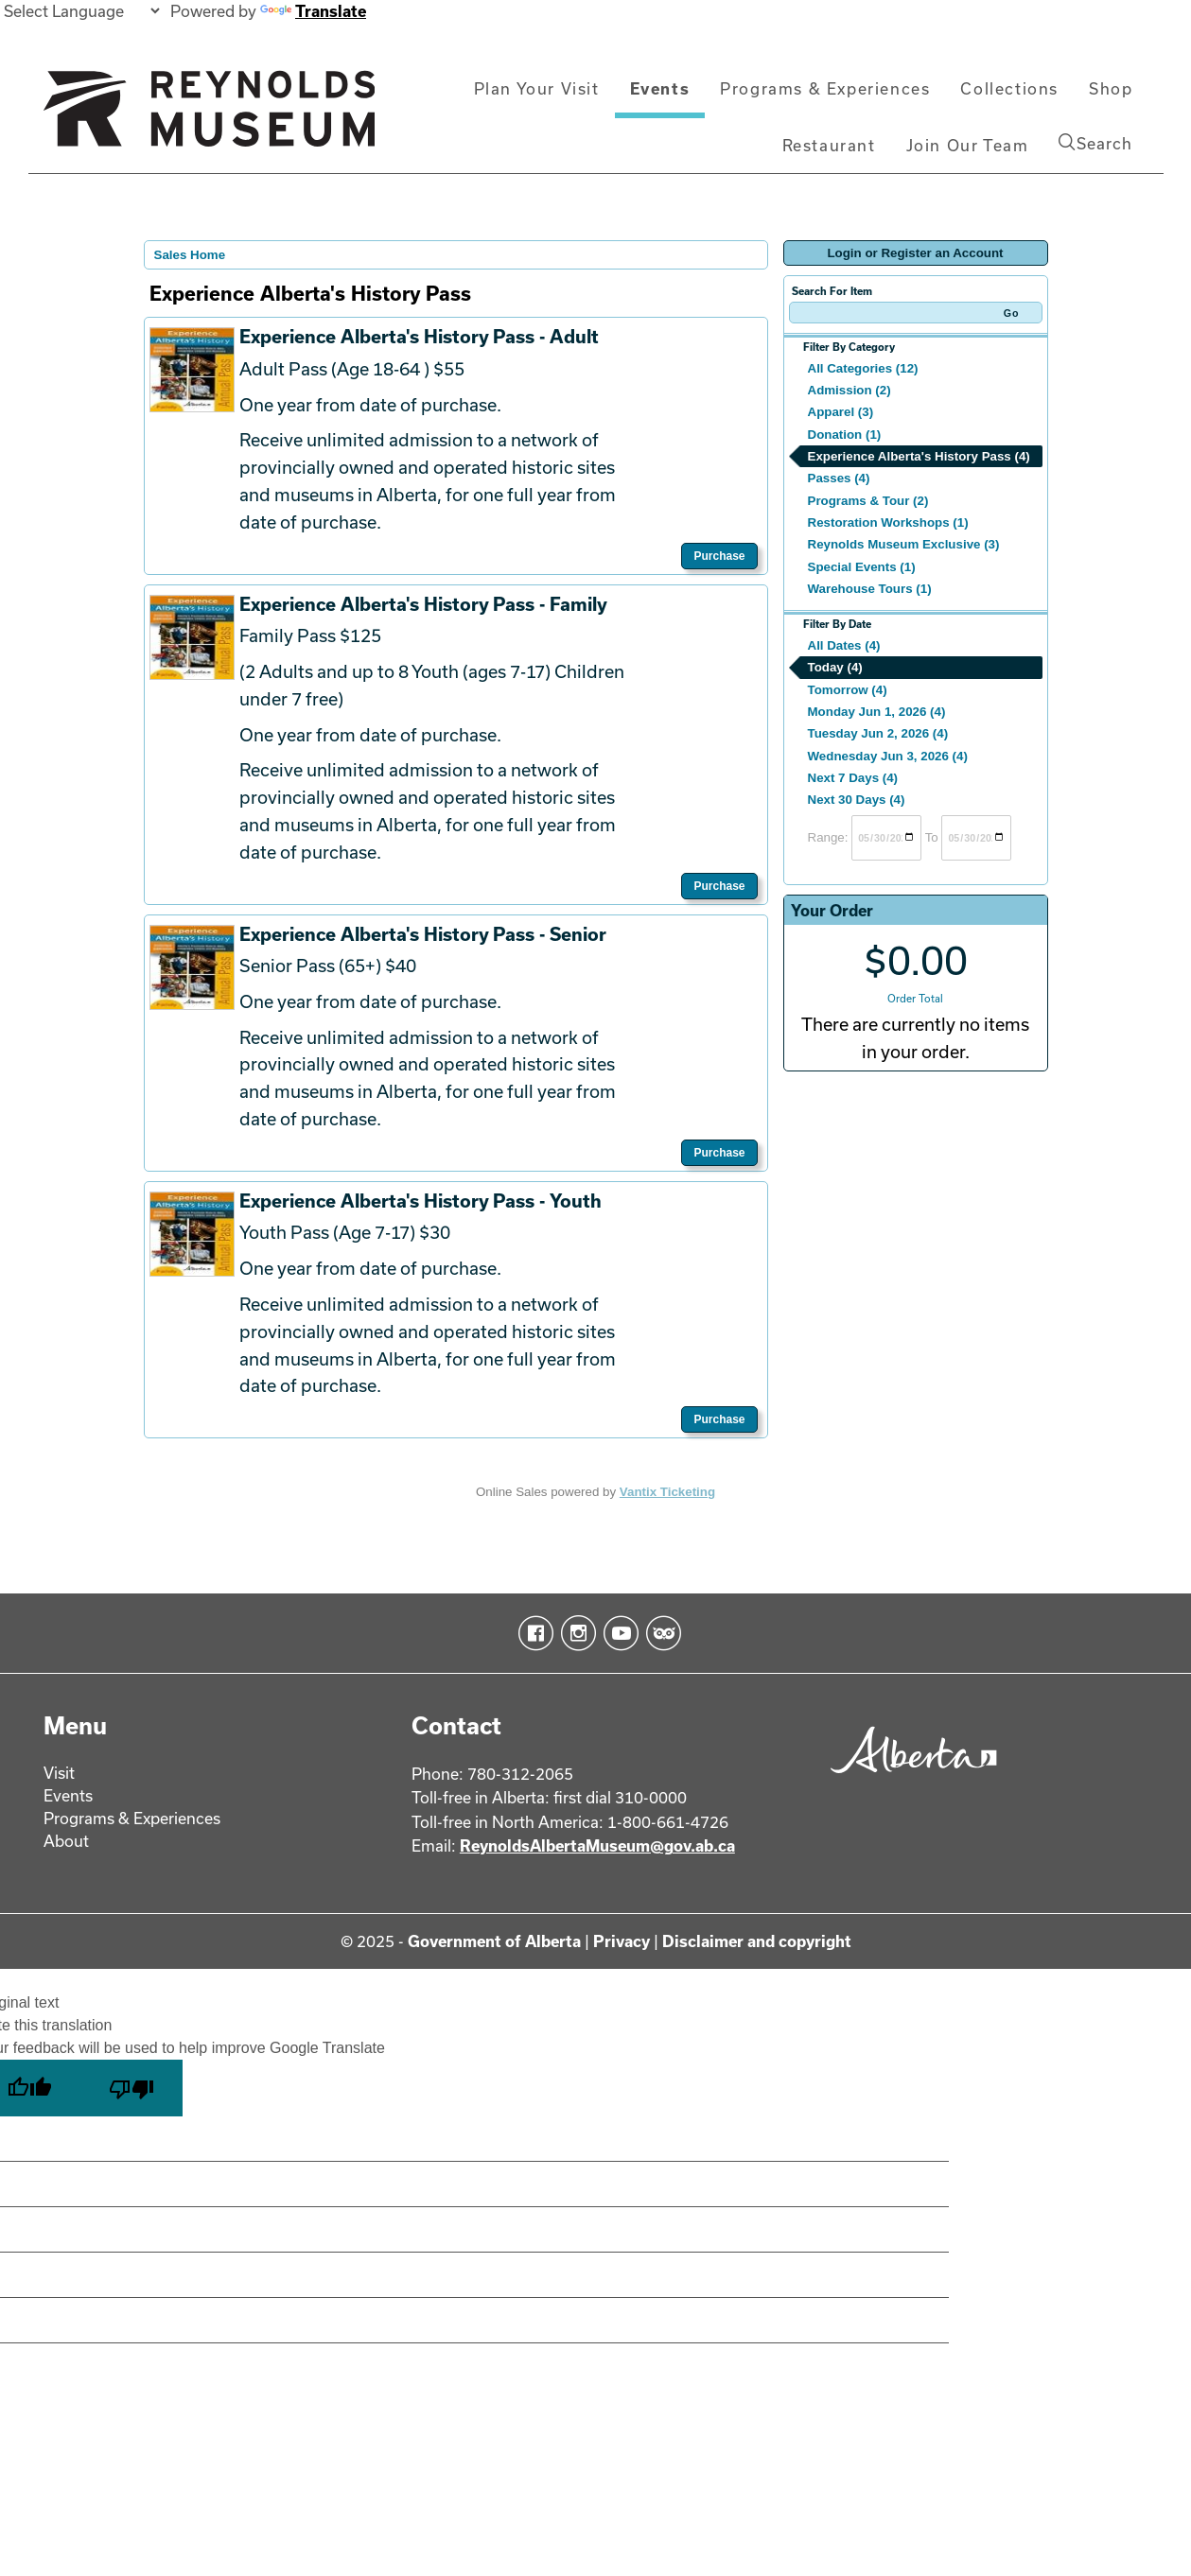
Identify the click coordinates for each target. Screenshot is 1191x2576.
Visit (59, 1773)
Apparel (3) (841, 412)
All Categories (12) (863, 368)
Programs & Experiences (825, 88)
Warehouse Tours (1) (870, 589)
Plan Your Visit (537, 88)
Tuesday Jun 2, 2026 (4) (878, 733)
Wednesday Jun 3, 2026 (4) (888, 756)
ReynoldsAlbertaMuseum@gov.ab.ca (597, 1845)
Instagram (574, 1633)
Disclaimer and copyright (756, 1941)
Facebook (532, 1633)
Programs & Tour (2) (868, 501)
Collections (1009, 88)
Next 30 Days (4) (856, 799)
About (66, 1841)
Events (660, 88)
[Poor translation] (131, 2088)
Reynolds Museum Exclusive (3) (904, 544)
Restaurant (829, 145)
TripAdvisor (660, 1633)
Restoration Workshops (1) (888, 522)
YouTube (617, 1633)
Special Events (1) (862, 567)
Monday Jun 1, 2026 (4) (877, 712)
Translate (313, 11)
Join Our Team (967, 145)
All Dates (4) (844, 645)
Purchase (718, 556)
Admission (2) (849, 390)
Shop (1110, 88)
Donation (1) (845, 434)
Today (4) (835, 667)
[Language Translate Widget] (81, 11)
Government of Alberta (494, 1941)
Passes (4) (839, 478)
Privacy (621, 1941)
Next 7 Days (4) (853, 778)
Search (1095, 142)
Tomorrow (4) (847, 690)
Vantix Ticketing (667, 1492)
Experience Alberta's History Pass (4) (919, 456)
